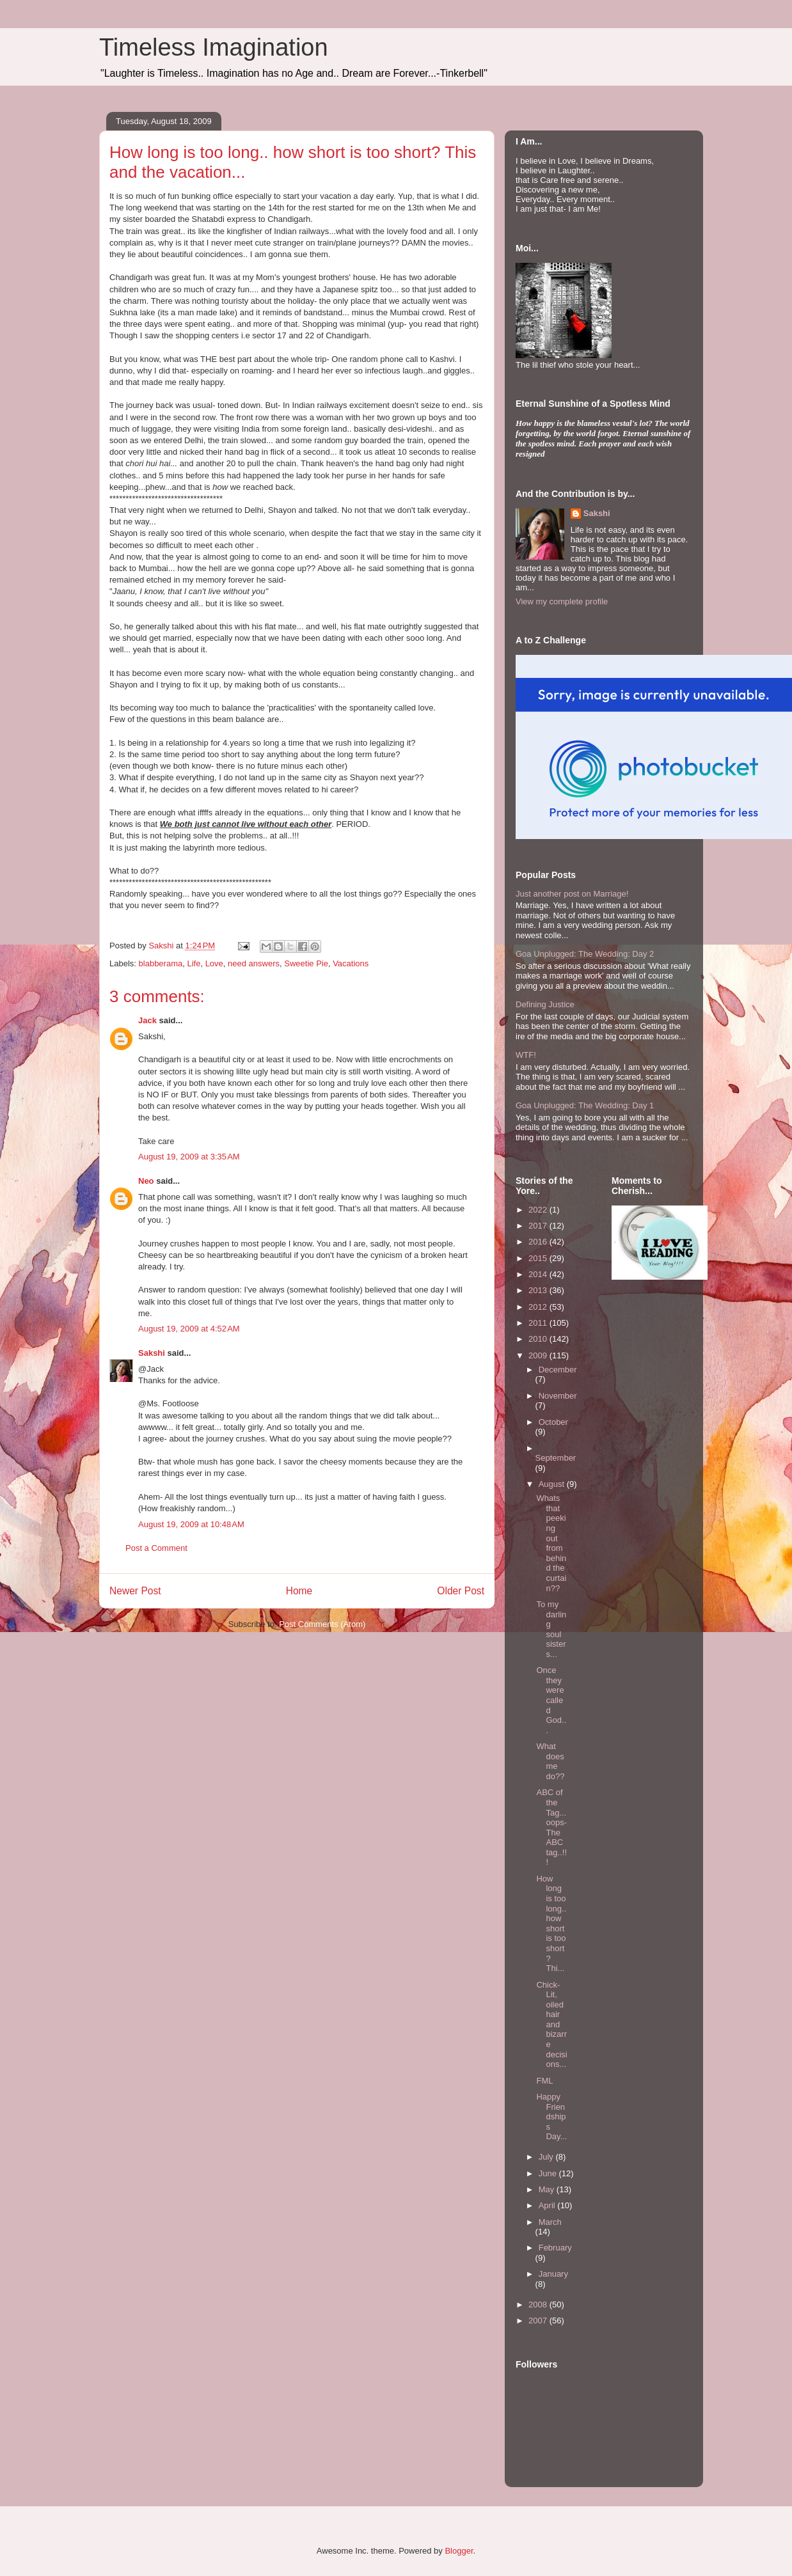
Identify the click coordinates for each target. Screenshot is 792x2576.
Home (299, 1590)
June (549, 2173)
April (548, 2205)
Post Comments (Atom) (322, 1624)
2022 (539, 1209)
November (558, 1396)
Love (214, 963)
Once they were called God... (551, 1700)
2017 (539, 1225)
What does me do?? (550, 1761)
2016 (539, 1241)
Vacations (350, 963)
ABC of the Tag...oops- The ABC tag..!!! (551, 1827)
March (550, 2222)
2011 (539, 1323)
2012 (539, 1307)
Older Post (460, 1590)
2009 (539, 1355)
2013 (539, 1290)
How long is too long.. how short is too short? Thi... (551, 1923)
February (555, 2247)
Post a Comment (156, 1548)
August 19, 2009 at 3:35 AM (189, 1156)
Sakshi (151, 1353)
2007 (539, 2320)
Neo (146, 1181)
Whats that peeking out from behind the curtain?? (551, 1542)
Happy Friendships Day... (551, 2116)
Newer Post (135, 1590)
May (548, 2189)
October (553, 1422)
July (547, 2157)
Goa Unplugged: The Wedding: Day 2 (585, 954)
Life (193, 963)
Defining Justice (545, 1004)
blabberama (161, 963)
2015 (539, 1258)
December (558, 1369)
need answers (254, 963)
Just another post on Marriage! (572, 894)
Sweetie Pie (306, 963)
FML (544, 2080)
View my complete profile (562, 601)
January (553, 2274)
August (553, 1484)
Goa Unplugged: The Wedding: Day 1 (585, 1105)
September (555, 1458)
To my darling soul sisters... (551, 1629)
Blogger (459, 2551)
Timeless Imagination (213, 47)
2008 (539, 2304)
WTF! (526, 1055)
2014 (539, 1274)
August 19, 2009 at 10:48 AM (191, 1524)
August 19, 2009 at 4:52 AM (189, 1328)
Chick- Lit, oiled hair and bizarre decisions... (551, 2024)
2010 (539, 1339)
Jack (147, 1020)
